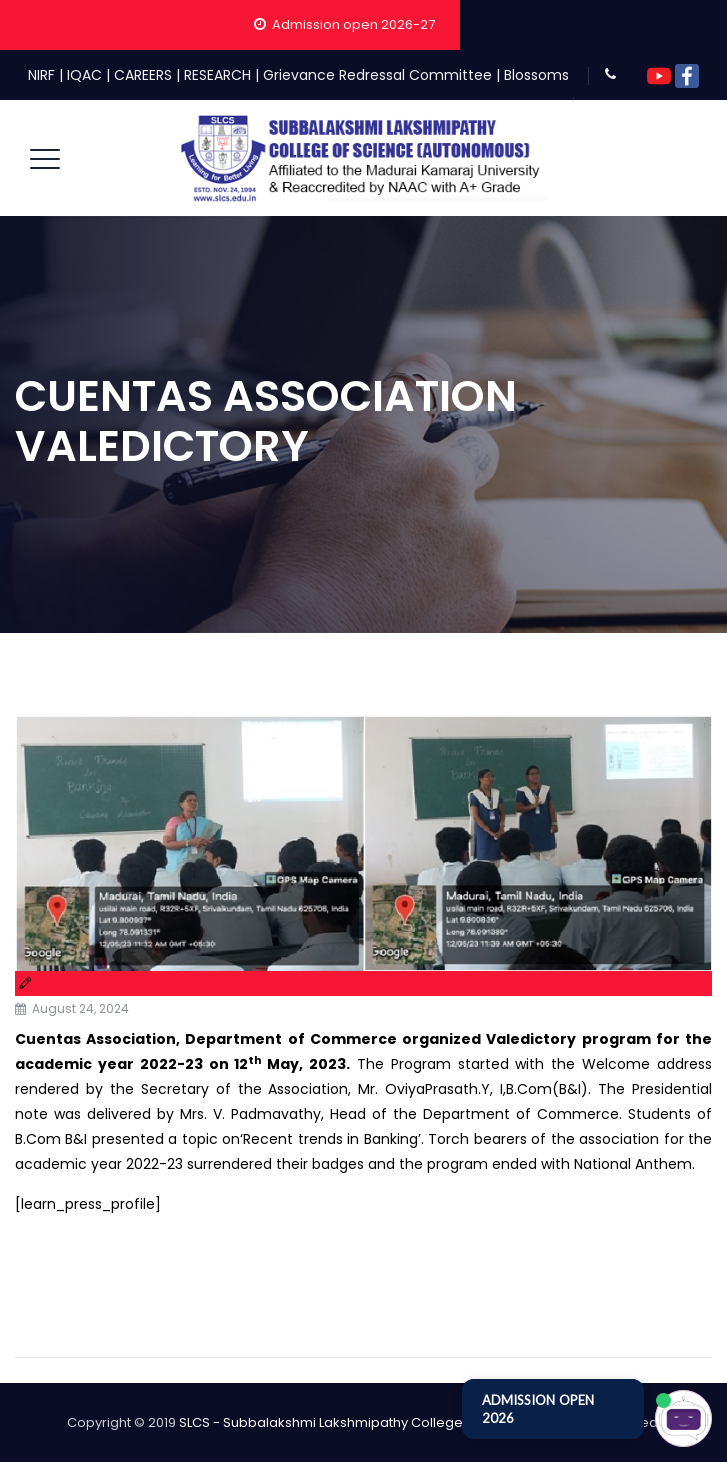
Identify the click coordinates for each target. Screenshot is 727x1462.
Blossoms (536, 75)
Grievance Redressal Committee (377, 75)
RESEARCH (217, 75)
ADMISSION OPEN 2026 (538, 1409)
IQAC (84, 75)
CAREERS (143, 75)
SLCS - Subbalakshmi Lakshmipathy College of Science (357, 1422)
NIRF (41, 75)
